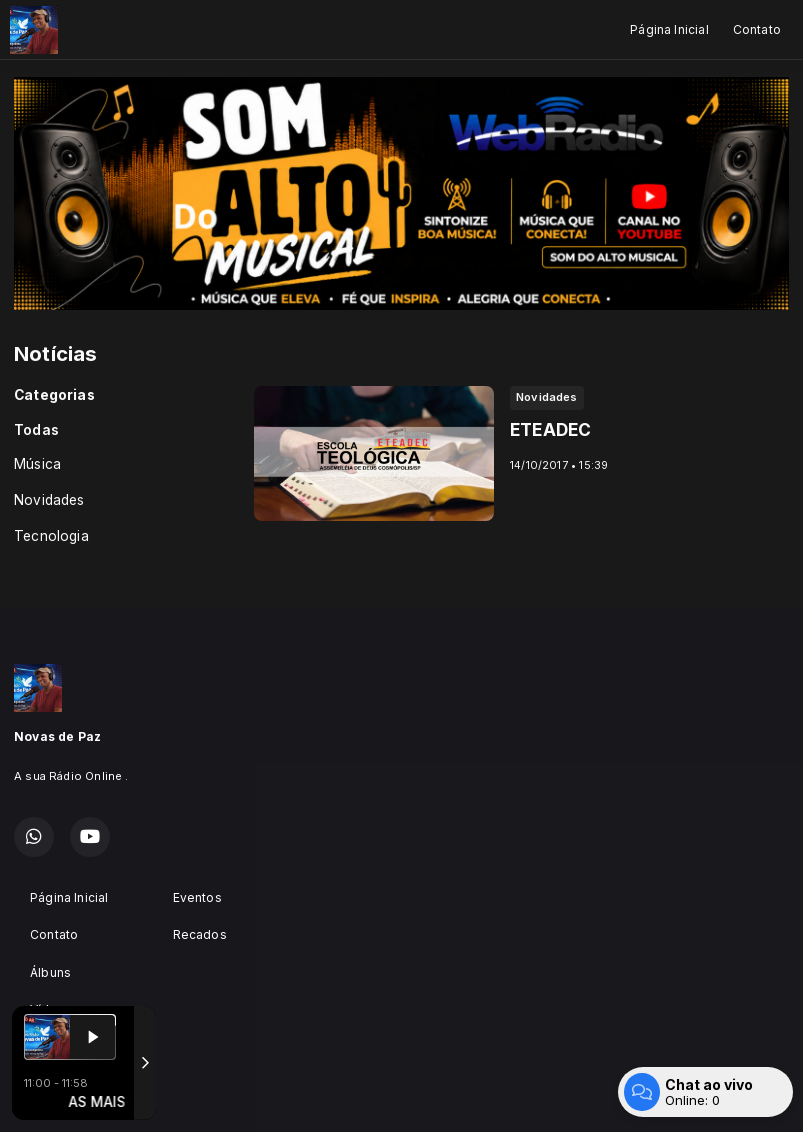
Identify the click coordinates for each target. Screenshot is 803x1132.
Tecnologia (51, 536)
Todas (36, 430)
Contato (757, 29)
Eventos (197, 897)
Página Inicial (669, 29)
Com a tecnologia (83, 1095)
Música (37, 464)
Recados (200, 934)
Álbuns (50, 972)
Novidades (49, 500)
